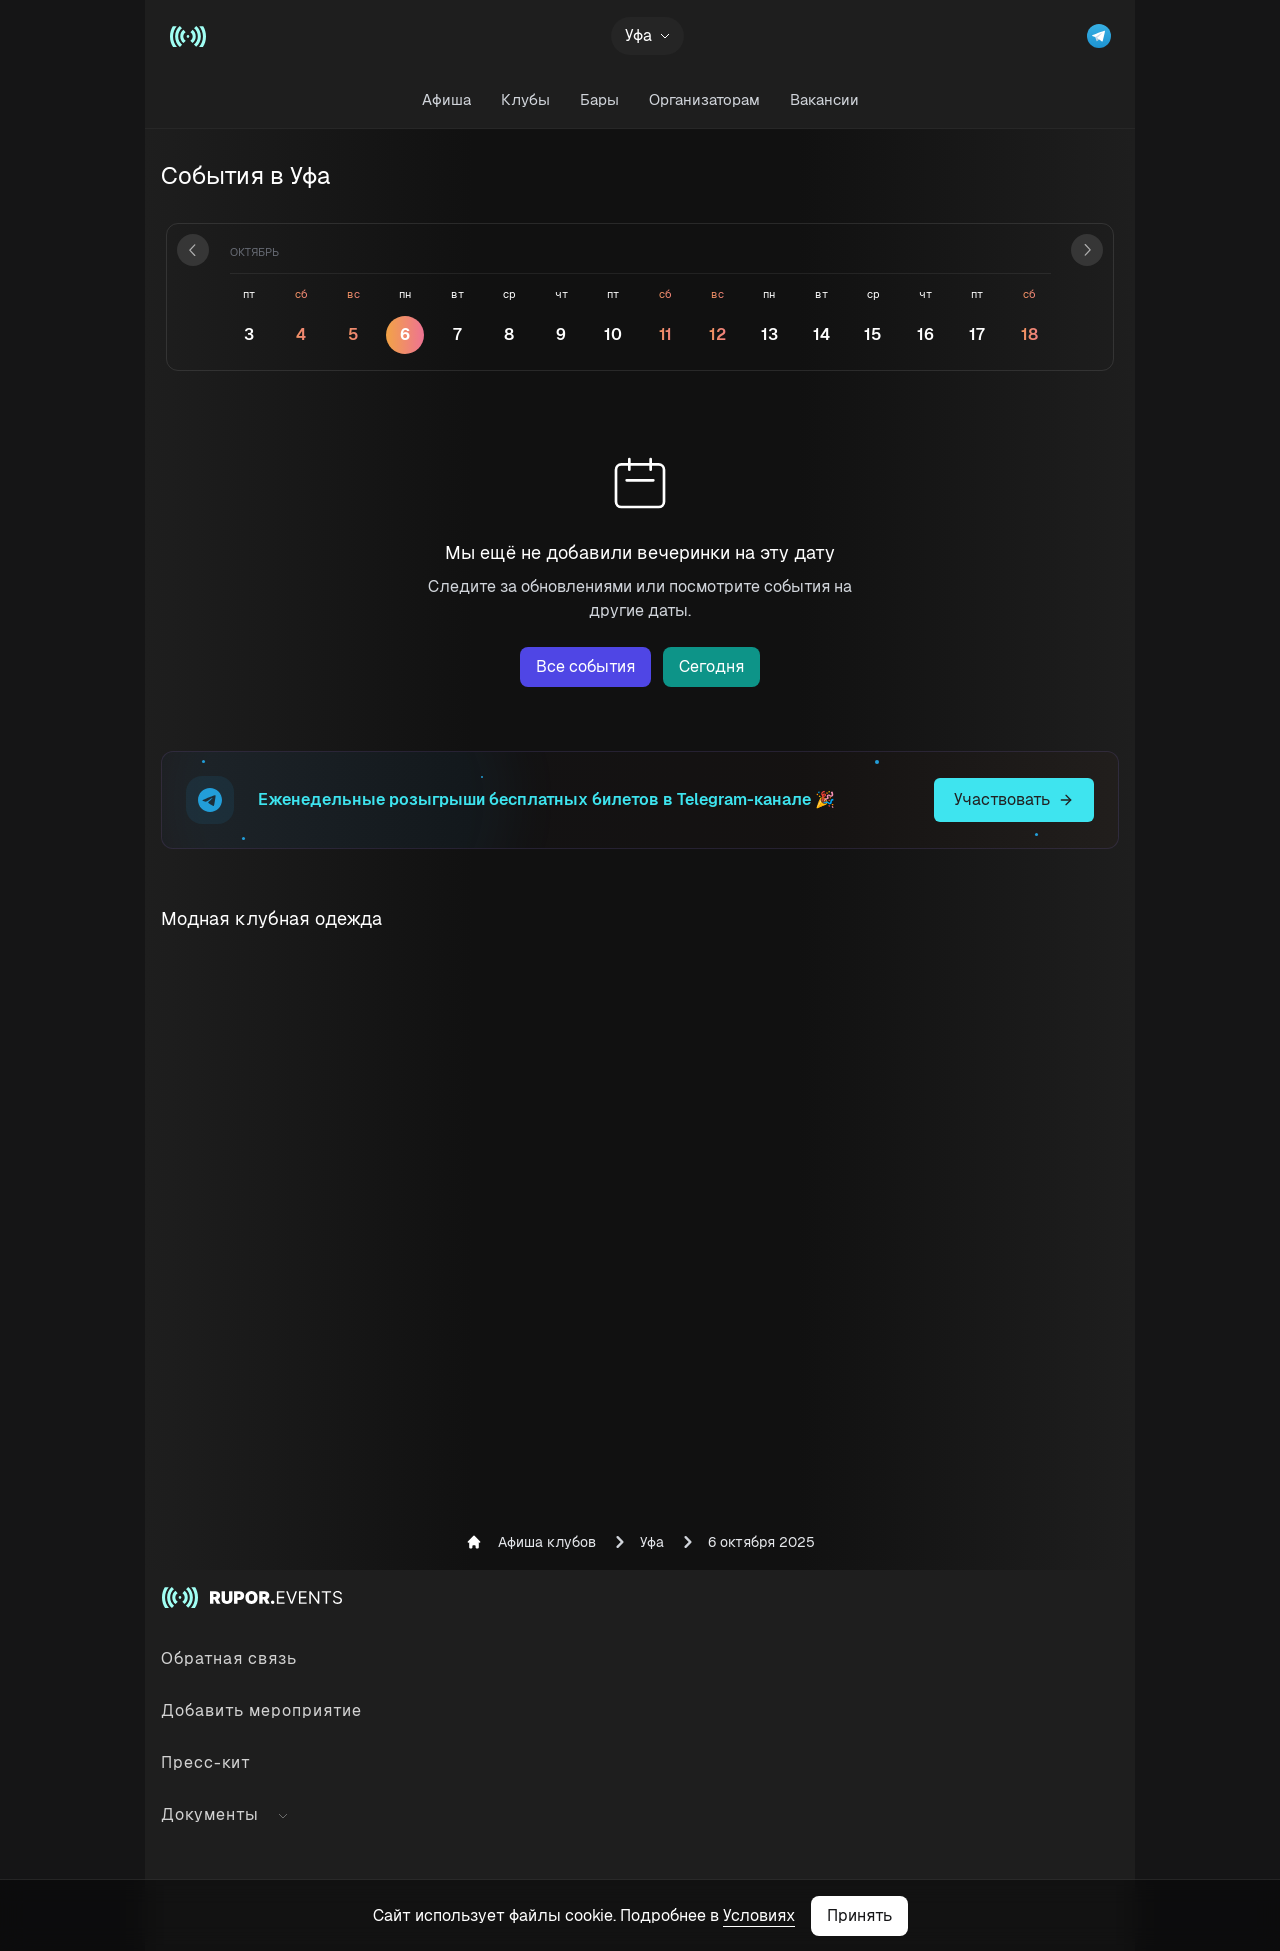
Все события (585, 666)
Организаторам (704, 99)
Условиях (759, 1915)
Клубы (525, 99)
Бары (599, 99)
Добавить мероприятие (261, 1710)
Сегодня (711, 666)
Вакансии (824, 99)
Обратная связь (229, 1658)
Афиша (446, 99)
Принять (859, 1915)
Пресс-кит (206, 1762)
